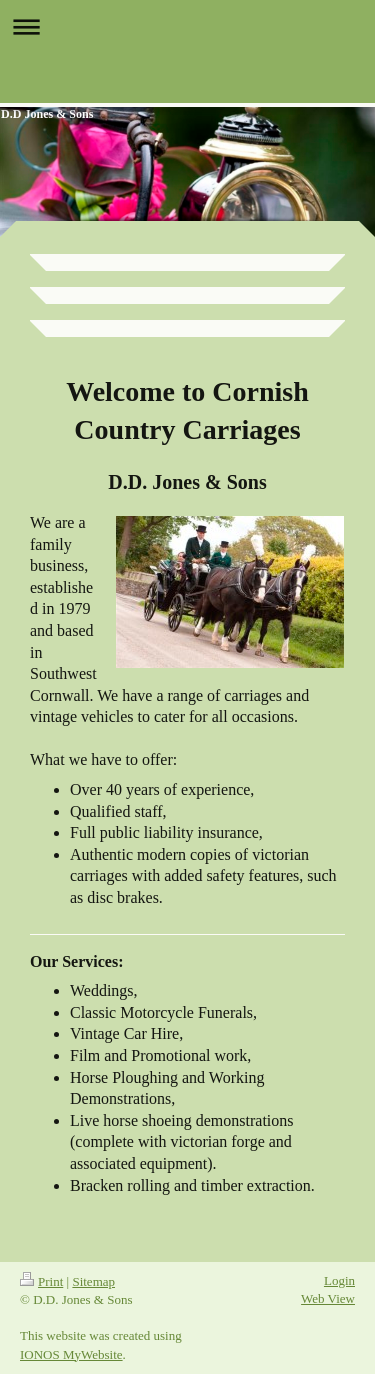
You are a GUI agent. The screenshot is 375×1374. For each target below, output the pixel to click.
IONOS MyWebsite (71, 1354)
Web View (328, 1298)
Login (339, 1280)
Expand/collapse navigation (187, 26)
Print (41, 1281)
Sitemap (93, 1281)
